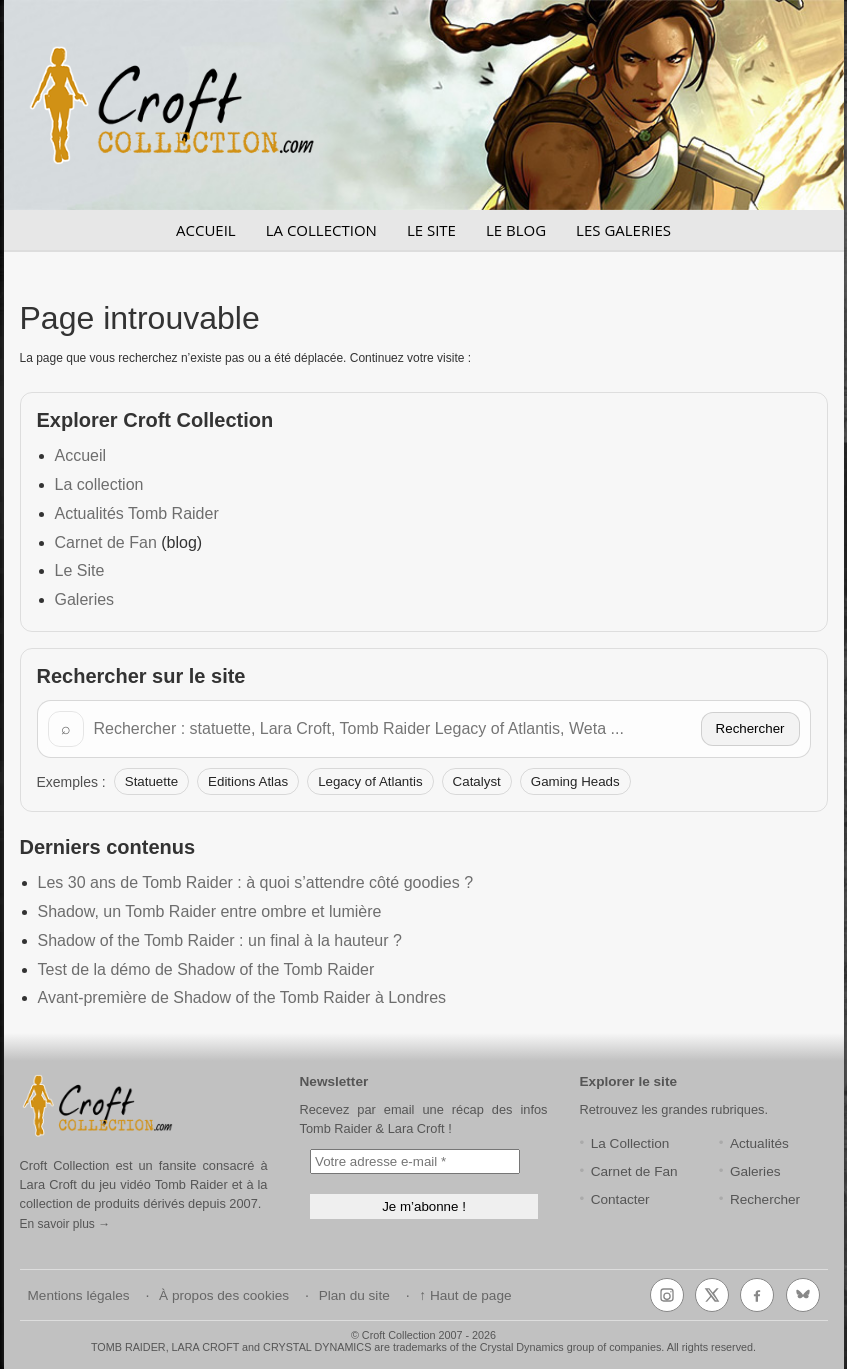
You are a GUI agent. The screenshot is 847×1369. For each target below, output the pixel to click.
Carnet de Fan (106, 542)
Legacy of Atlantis (370, 781)
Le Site (80, 570)
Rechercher (750, 728)
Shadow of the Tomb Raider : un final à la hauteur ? (220, 940)
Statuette (151, 781)
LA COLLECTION (321, 230)
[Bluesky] (803, 1295)
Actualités (759, 1143)
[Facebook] (757, 1295)
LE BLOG (516, 230)
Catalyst (477, 781)
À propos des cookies (224, 1295)
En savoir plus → (65, 1224)
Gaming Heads (575, 781)
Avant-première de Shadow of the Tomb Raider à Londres (242, 997)
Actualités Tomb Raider (137, 513)
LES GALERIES (623, 230)
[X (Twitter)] (712, 1295)
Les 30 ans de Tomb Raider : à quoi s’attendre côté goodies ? (256, 882)
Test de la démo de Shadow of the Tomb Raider (206, 969)
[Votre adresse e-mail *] (415, 1161)
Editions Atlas (248, 781)
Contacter (620, 1199)
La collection (99, 484)
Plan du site (354, 1295)
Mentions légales (79, 1295)
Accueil (81, 455)
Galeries (85, 599)
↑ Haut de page (465, 1295)
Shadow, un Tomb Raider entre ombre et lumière (210, 911)
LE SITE (431, 230)
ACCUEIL (206, 230)
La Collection (630, 1143)
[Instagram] (667, 1295)
